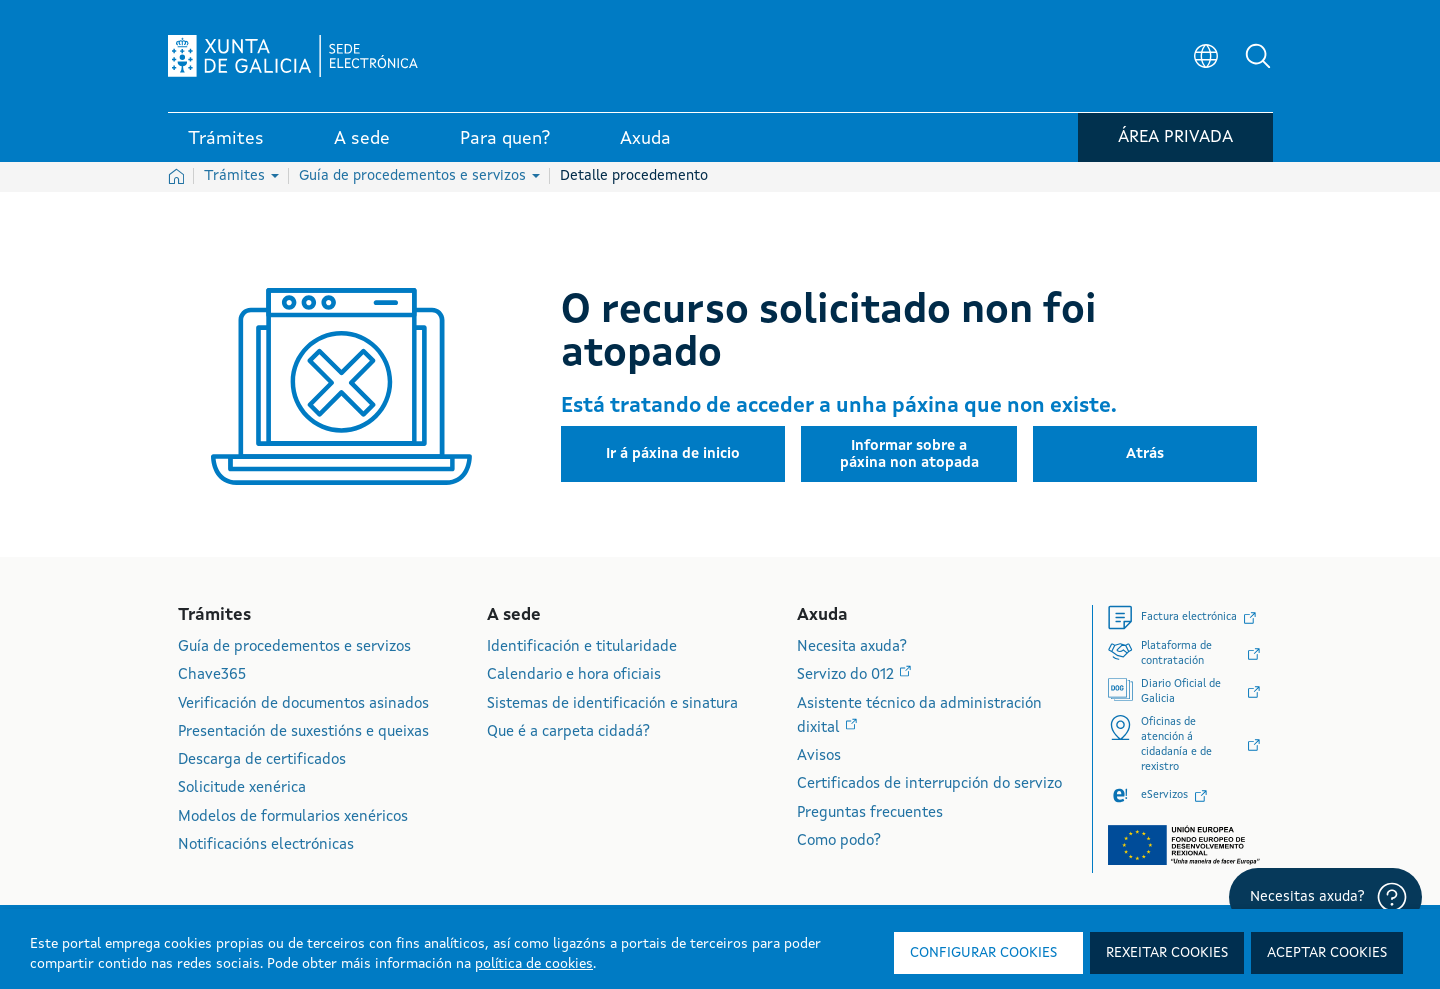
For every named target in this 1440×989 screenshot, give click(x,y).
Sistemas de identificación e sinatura (612, 704)
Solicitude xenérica (242, 788)
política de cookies (534, 964)
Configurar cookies (983, 953)
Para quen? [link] (505, 139)
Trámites (241, 176)
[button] (1258, 56)
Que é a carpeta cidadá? (568, 732)
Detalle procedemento (634, 176)
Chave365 (212, 675)
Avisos (819, 756)
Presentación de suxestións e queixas (303, 732)
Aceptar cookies (1327, 953)
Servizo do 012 (847, 675)
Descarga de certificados (262, 760)
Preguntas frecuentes (870, 813)
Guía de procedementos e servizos (419, 176)
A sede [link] (362, 139)
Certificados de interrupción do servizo (929, 784)
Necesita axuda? (852, 647)
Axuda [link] (645, 139)
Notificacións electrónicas (266, 845)
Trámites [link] (226, 139)
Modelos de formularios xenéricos (293, 817)
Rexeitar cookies (1167, 953)
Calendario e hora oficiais (574, 675)
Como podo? (839, 841)
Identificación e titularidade (582, 647)
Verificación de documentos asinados (303, 704)
